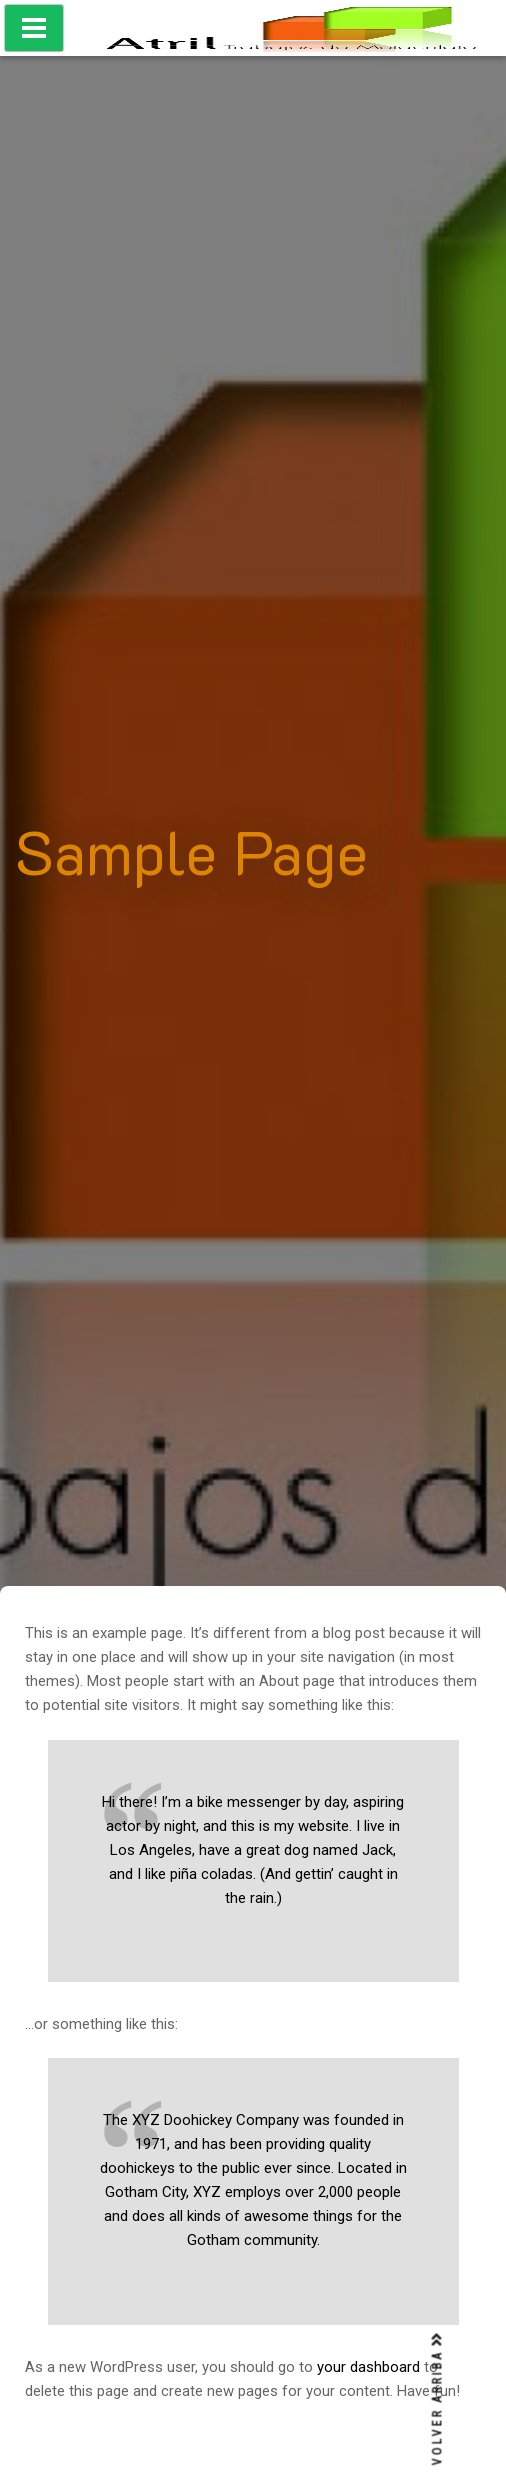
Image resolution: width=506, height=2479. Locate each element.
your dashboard (368, 2367)
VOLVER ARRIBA (438, 2399)
